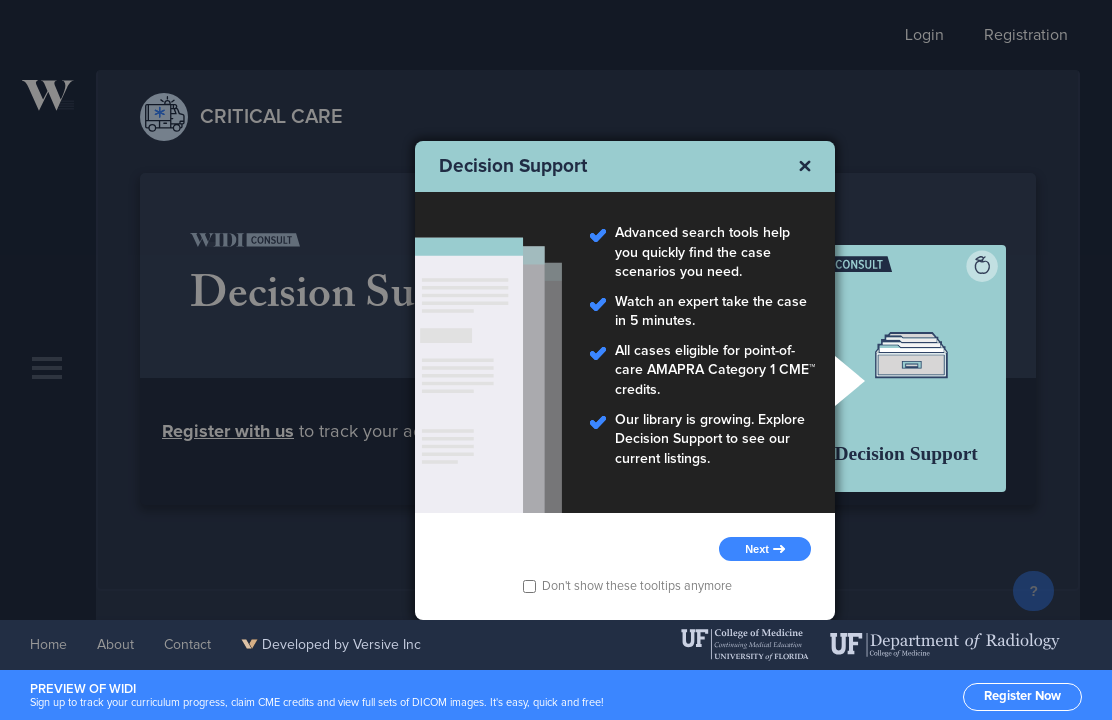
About (115, 645)
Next (757, 549)
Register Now (1022, 696)
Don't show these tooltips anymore (627, 587)
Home (48, 645)
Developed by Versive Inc (331, 645)
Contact (187, 645)
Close (805, 166)
